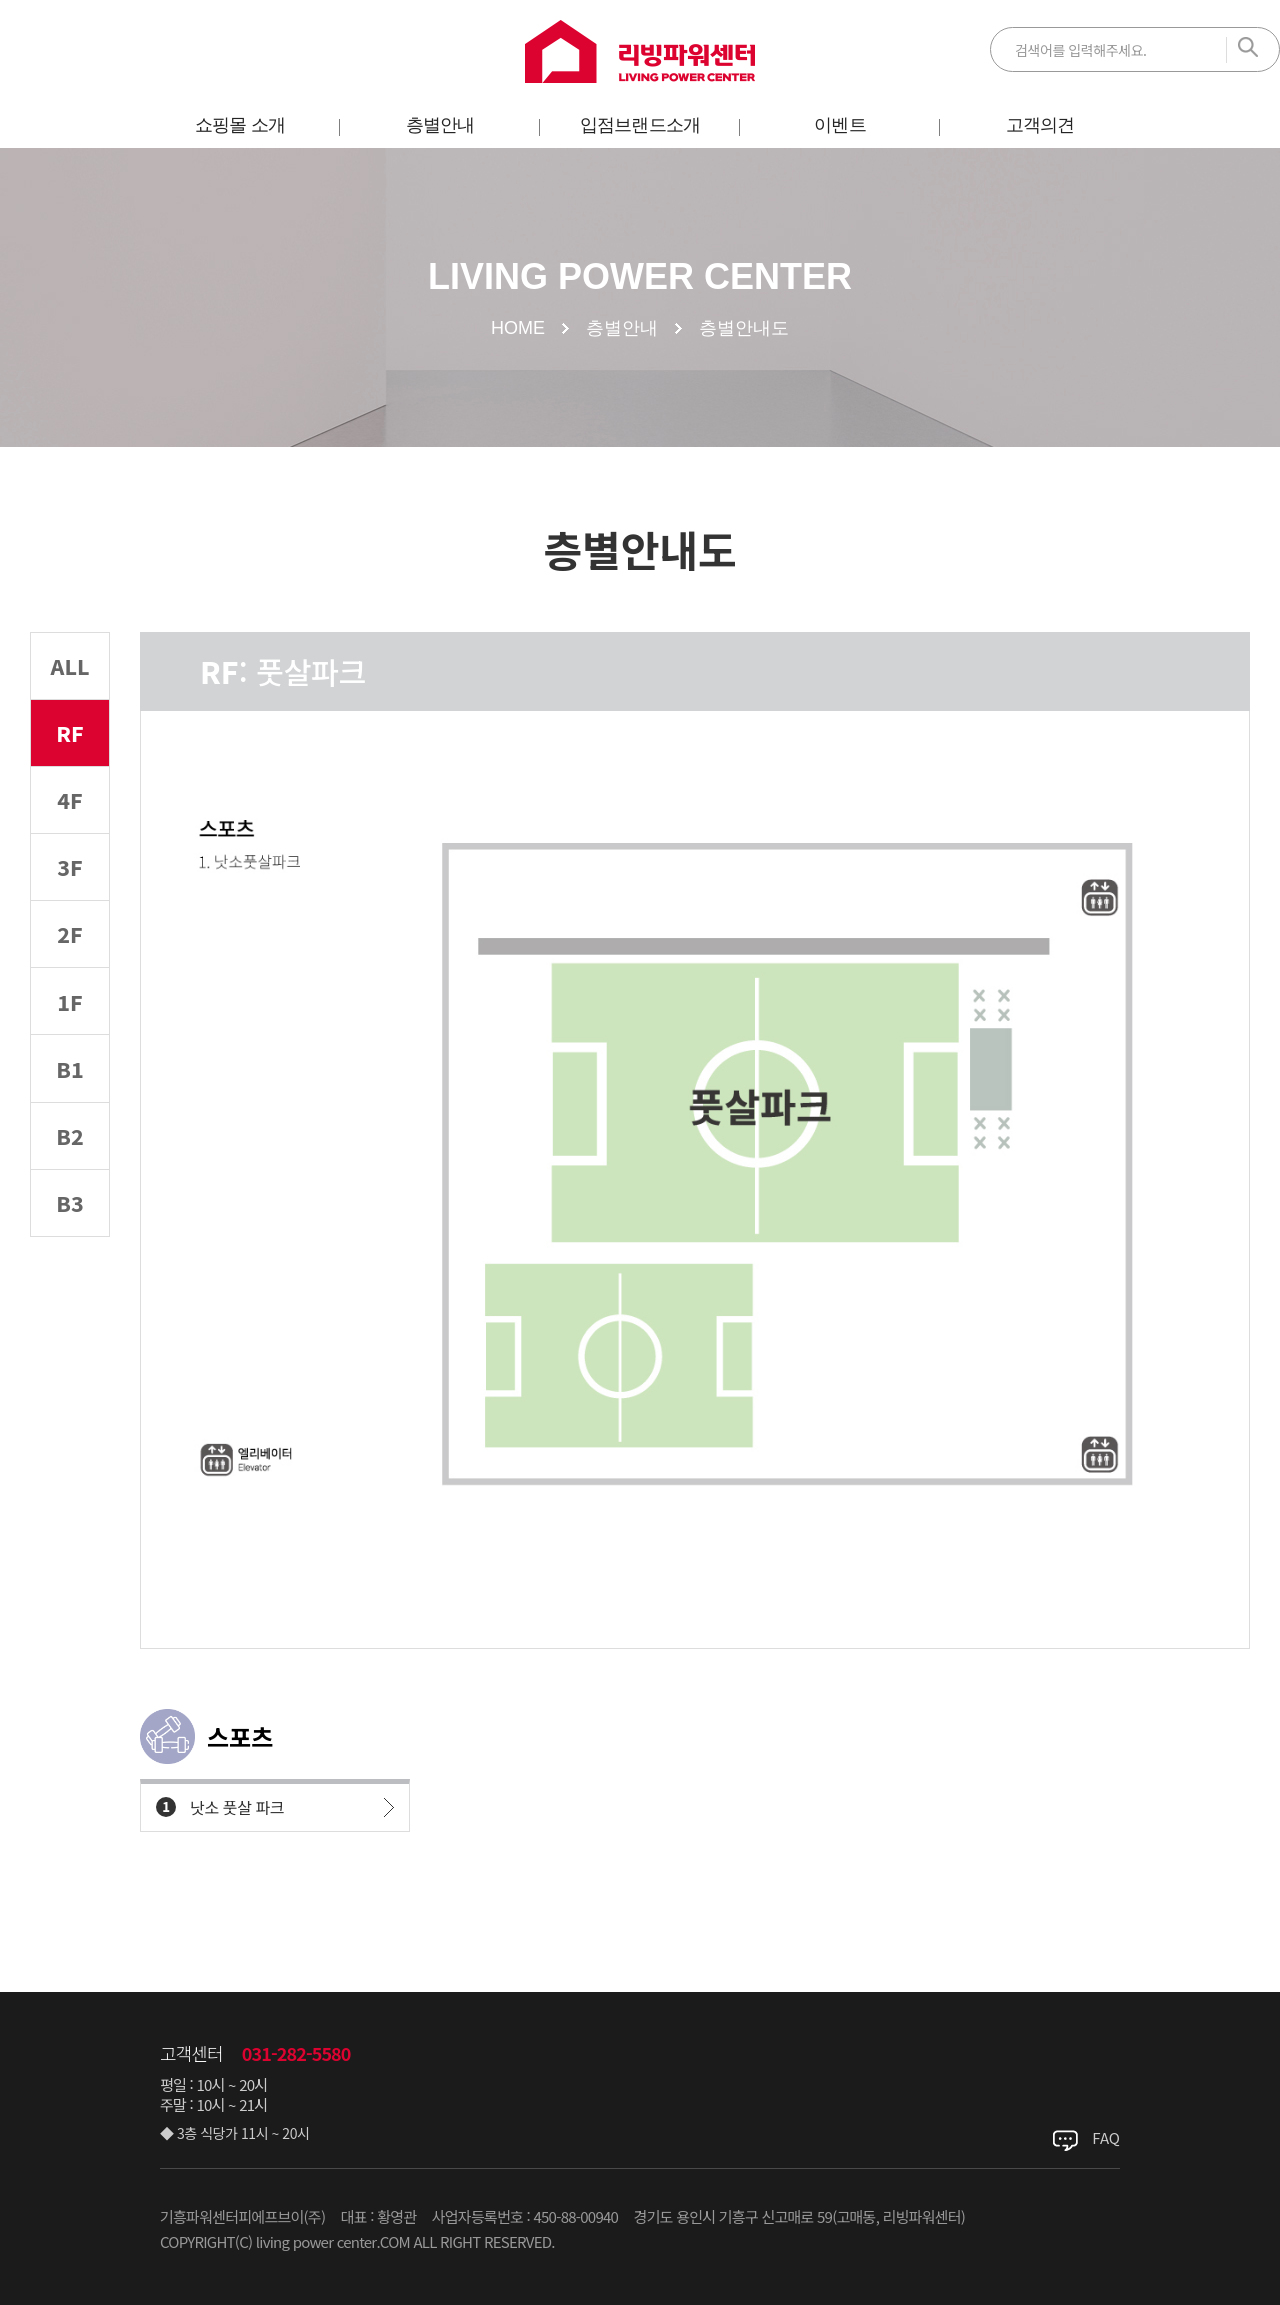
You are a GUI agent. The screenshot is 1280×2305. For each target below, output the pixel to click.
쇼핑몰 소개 (240, 125)
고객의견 (1040, 125)
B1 (70, 1153)
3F (70, 912)
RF (70, 752)
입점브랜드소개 (640, 125)
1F (70, 1073)
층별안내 (440, 125)
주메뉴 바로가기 (0, 0)
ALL (70, 672)
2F (70, 992)
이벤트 (839, 125)
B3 (70, 1313)
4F (70, 832)
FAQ (1106, 2138)
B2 (70, 1233)
